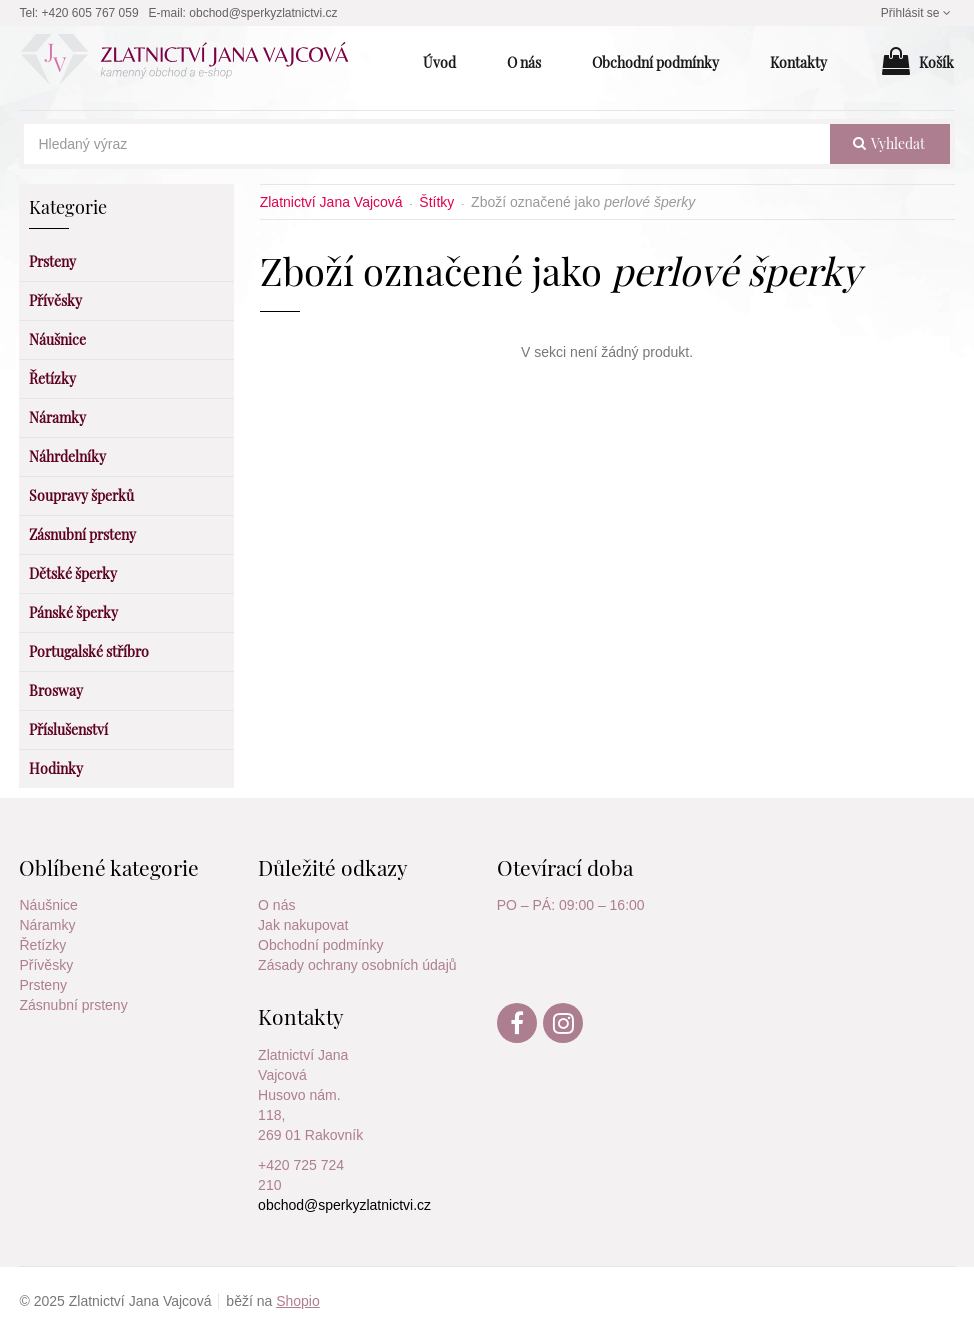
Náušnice (48, 905)
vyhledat (889, 143)
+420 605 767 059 (90, 13)
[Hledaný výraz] (426, 144)
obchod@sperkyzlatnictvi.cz (263, 13)
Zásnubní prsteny (73, 1005)
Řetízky (42, 945)
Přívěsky (46, 965)
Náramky (47, 925)
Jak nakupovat (303, 925)
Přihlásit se (918, 13)
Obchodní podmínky (320, 945)
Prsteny (42, 985)
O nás (276, 905)
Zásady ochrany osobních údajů (357, 965)
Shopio (298, 1301)
